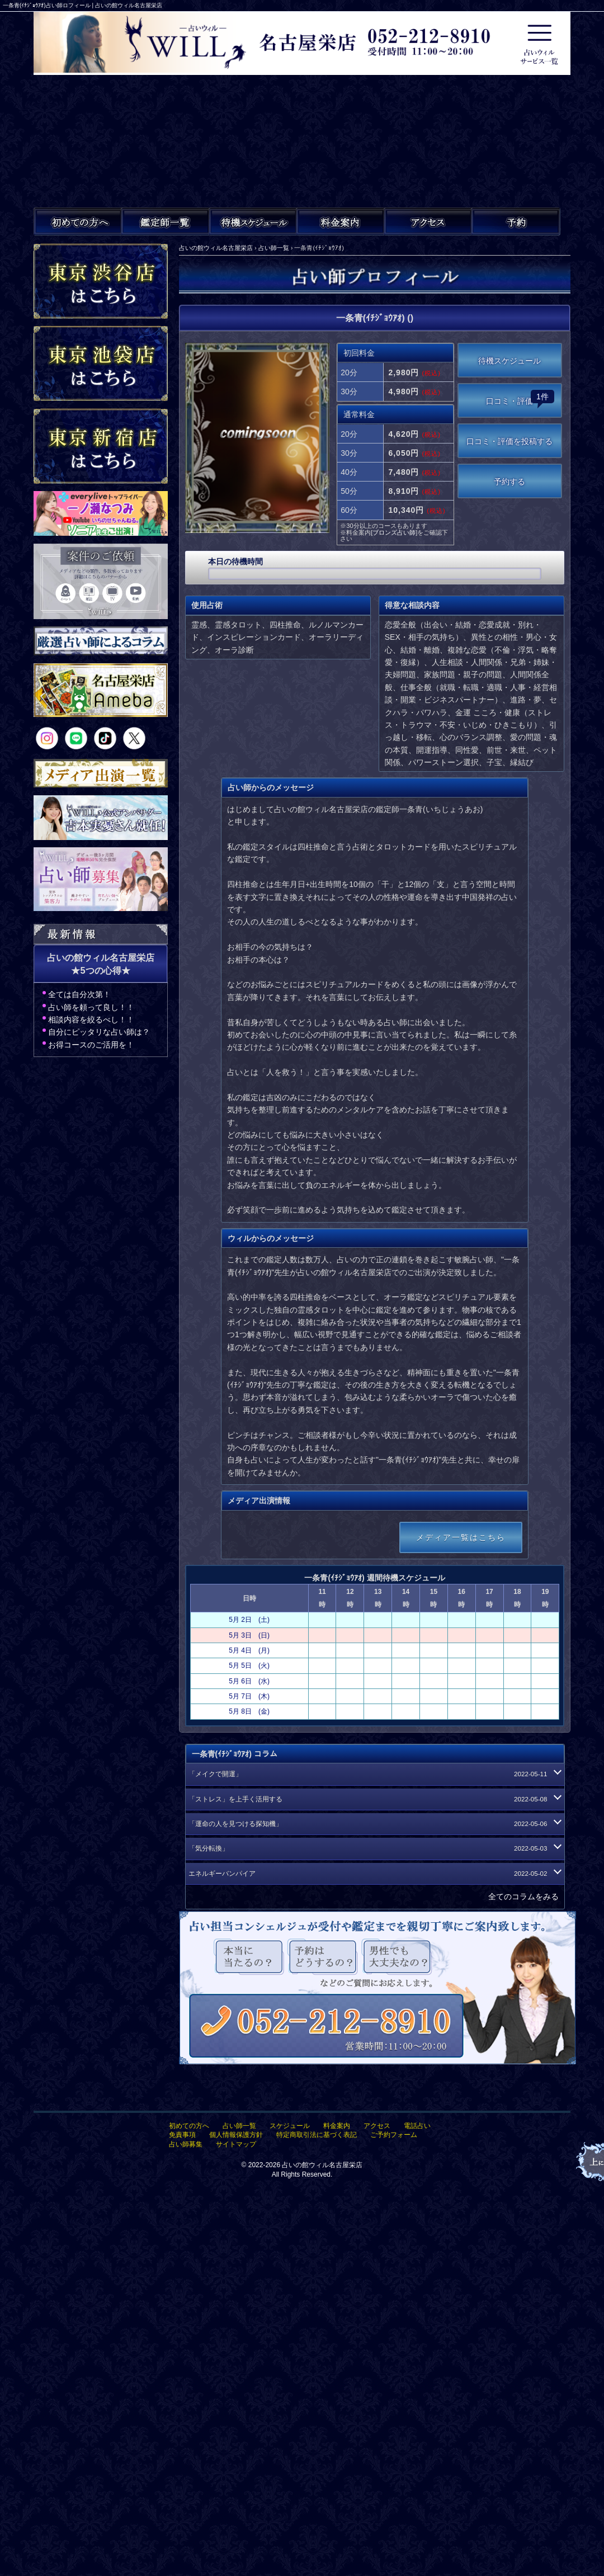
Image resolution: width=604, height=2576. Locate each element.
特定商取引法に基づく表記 (316, 2135)
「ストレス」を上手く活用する (373, 1799)
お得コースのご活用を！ (91, 1044)
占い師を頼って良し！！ (91, 1007)
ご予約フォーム (393, 2135)
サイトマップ (236, 2144)
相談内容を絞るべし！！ (91, 1019)
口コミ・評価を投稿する (509, 441)
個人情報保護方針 (236, 2135)
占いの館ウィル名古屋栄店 (322, 2165)
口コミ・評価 (520, 397)
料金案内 (336, 2126)
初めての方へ (189, 2126)
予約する (509, 481)
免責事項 (182, 2135)
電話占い (417, 2126)
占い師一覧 (239, 2126)
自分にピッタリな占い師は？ (99, 1031)
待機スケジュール (509, 360)
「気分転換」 (373, 1848)
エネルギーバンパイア (373, 1873)
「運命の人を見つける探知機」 (373, 1824)
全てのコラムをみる (523, 1896)
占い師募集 (185, 2144)
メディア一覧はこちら (461, 1537)
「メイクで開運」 (373, 1774)
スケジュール (290, 2126)
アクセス (377, 2126)
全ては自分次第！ (79, 994)
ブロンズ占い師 (394, 532)
